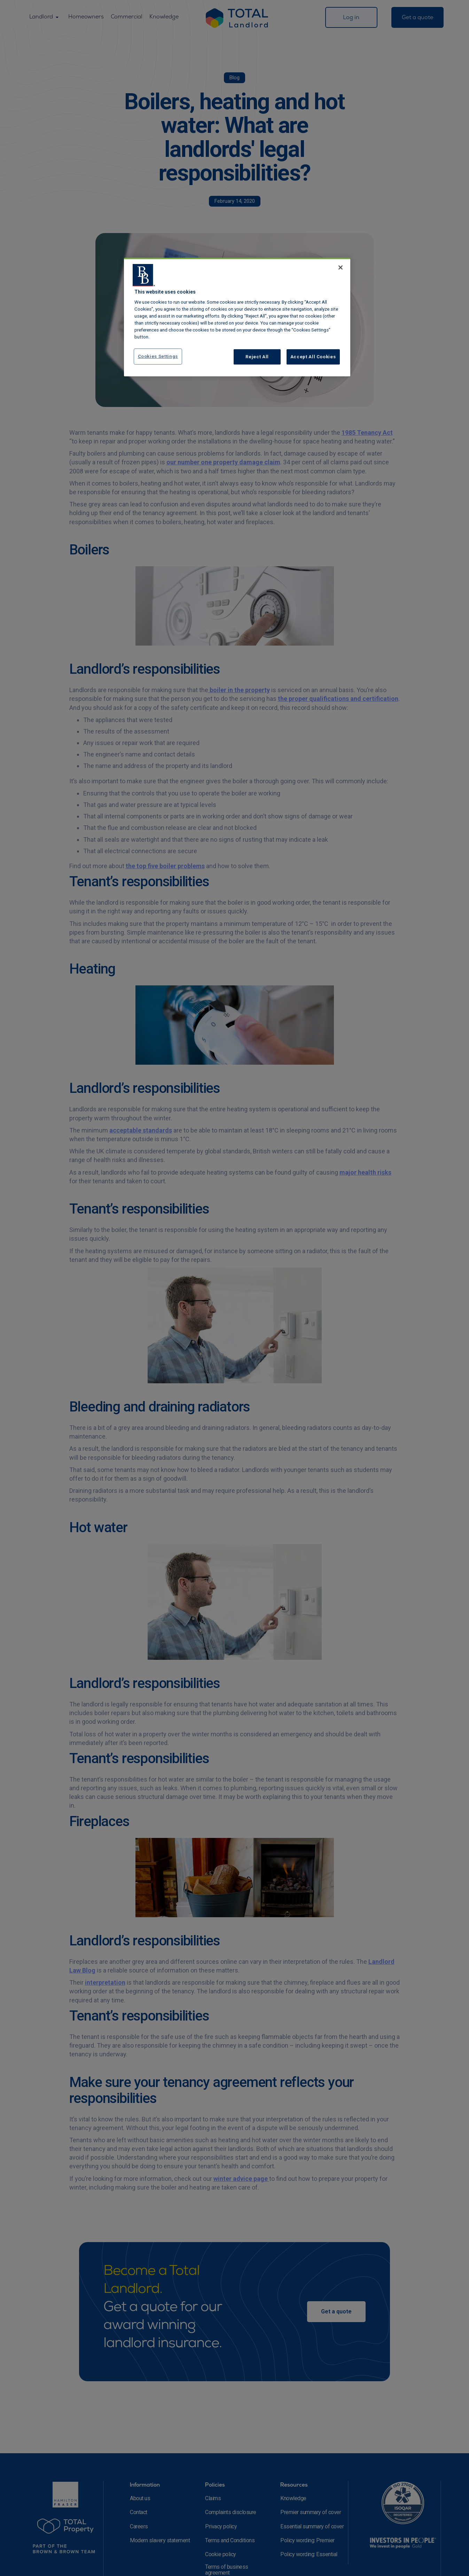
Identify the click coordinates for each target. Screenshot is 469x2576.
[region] (237, 317)
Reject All (257, 356)
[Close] (340, 267)
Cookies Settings (158, 356)
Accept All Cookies (313, 356)
